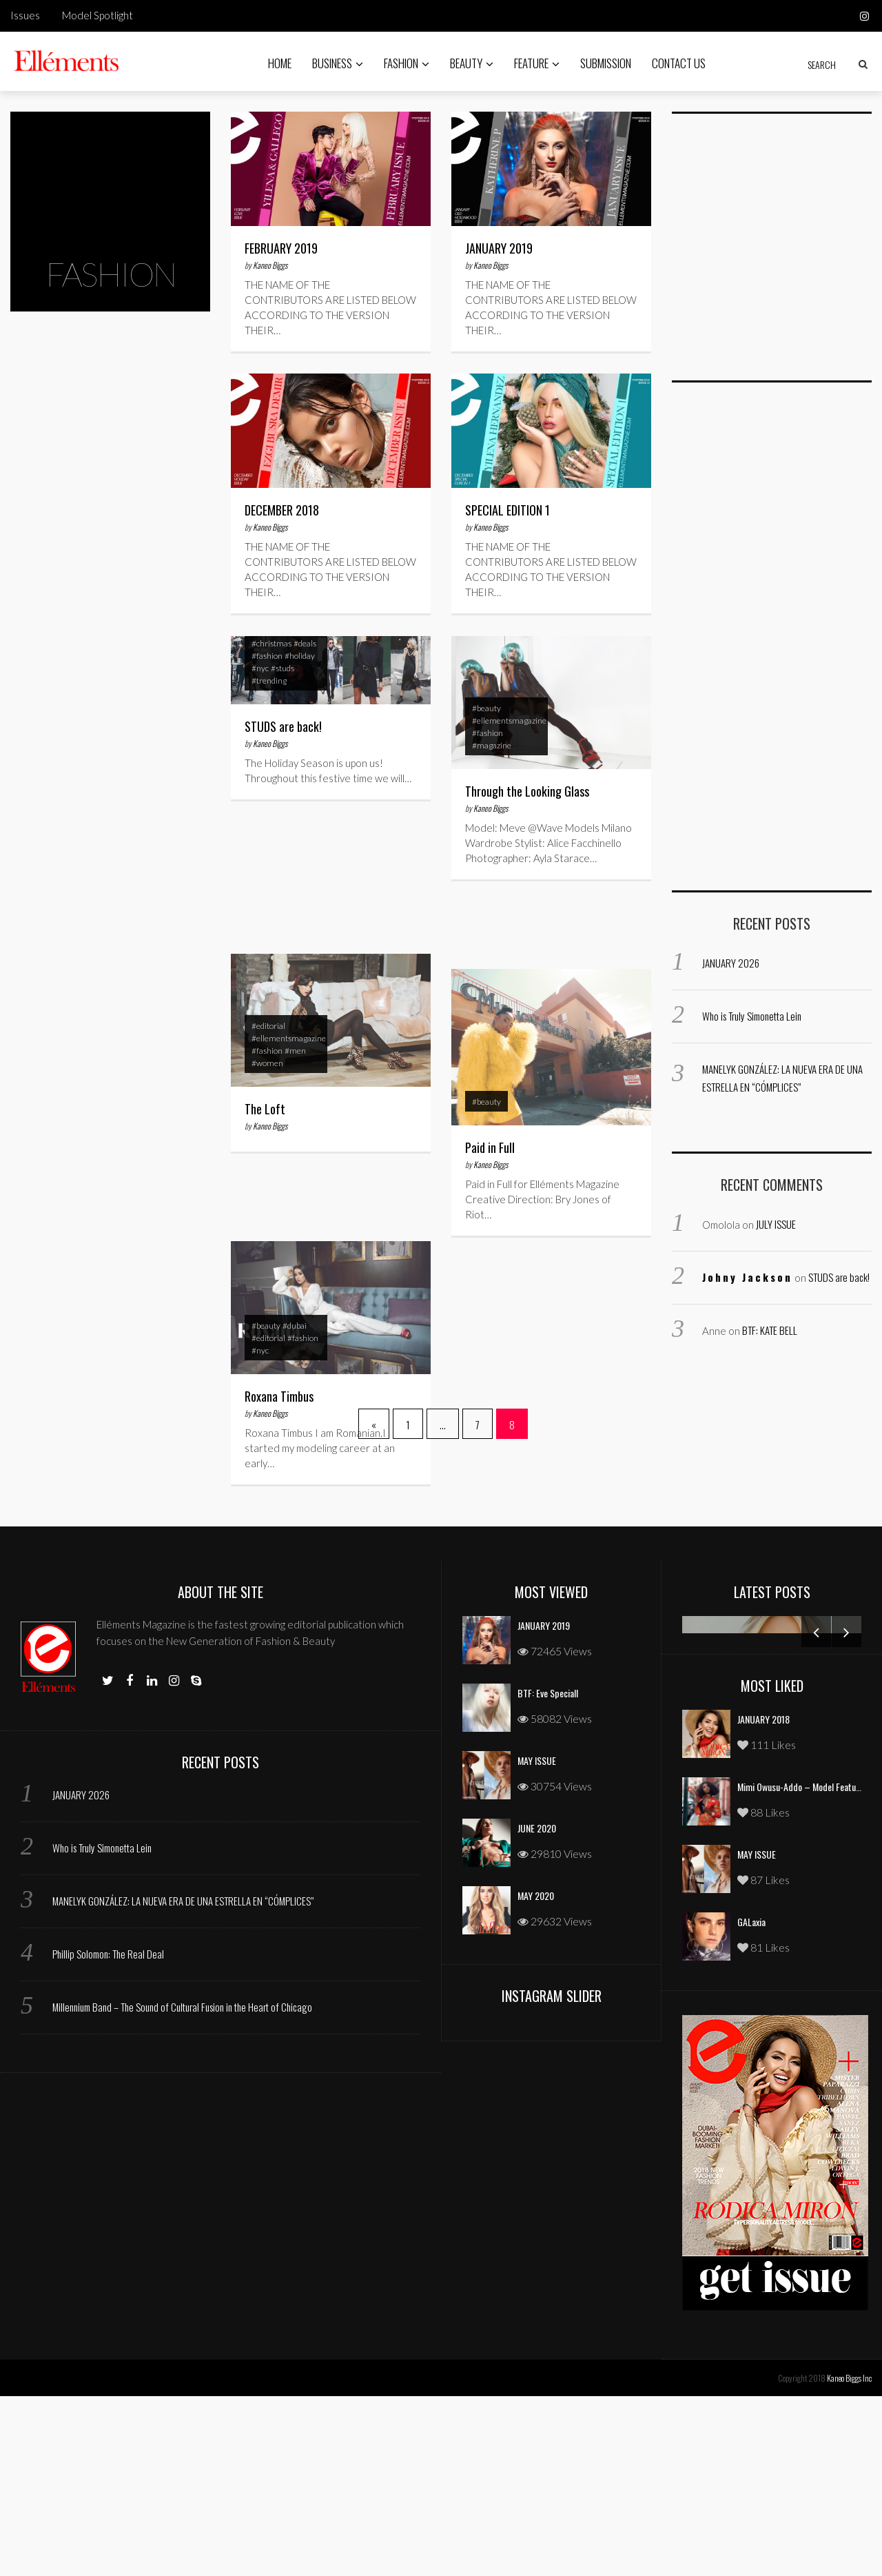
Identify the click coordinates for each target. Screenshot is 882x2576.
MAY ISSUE (536, 1940)
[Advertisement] (775, 255)
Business (337, 63)
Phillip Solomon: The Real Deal (108, 2133)
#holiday (300, 662)
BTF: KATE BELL (769, 1330)
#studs (282, 674)
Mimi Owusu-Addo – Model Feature (800, 1966)
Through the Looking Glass (527, 797)
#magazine (491, 751)
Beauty (471, 63)
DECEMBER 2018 (282, 510)
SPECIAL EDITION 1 (507, 510)
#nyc (260, 674)
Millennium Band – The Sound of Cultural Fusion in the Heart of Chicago (182, 2186)
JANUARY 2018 (763, 1899)
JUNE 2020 (536, 2008)
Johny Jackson (747, 1277)
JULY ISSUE (776, 1223)
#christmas (271, 649)
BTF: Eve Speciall (547, 1872)
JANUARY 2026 (730, 962)
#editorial (268, 1032)
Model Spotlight (97, 15)
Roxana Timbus (279, 1402)
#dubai (295, 1332)
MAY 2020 (535, 2075)
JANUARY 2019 (499, 248)
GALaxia (751, 2101)
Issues (25, 15)
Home (279, 63)
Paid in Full (490, 1154)
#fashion (267, 662)
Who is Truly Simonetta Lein (751, 1015)
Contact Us (679, 63)
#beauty (486, 714)
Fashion (406, 63)
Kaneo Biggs (270, 265)
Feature (537, 63)
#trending (269, 687)
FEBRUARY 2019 (281, 248)
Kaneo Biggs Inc (849, 2558)
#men (295, 1057)
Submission (605, 63)
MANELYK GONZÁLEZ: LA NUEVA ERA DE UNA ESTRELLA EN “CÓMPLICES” (183, 2080)
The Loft (265, 1115)
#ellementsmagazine (509, 727)
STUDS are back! (283, 733)
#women (267, 1069)
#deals (305, 649)
